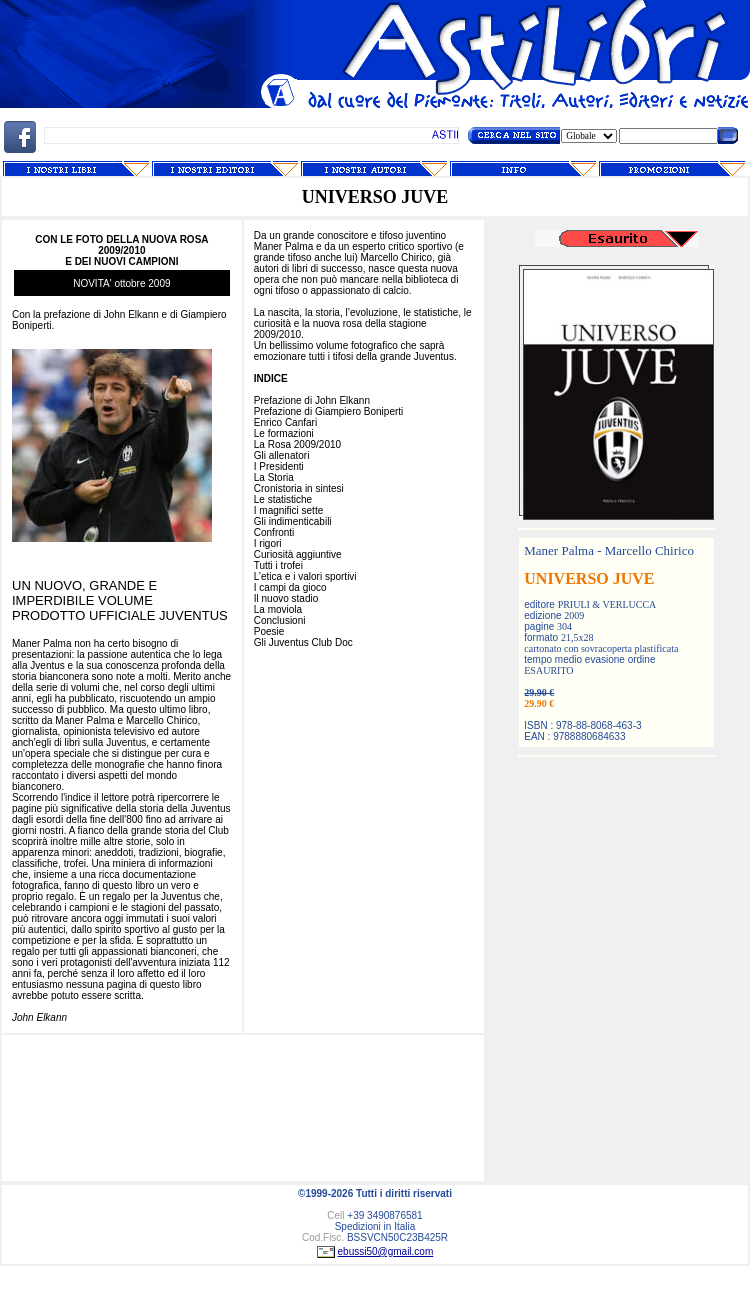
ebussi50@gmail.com (386, 1251)
